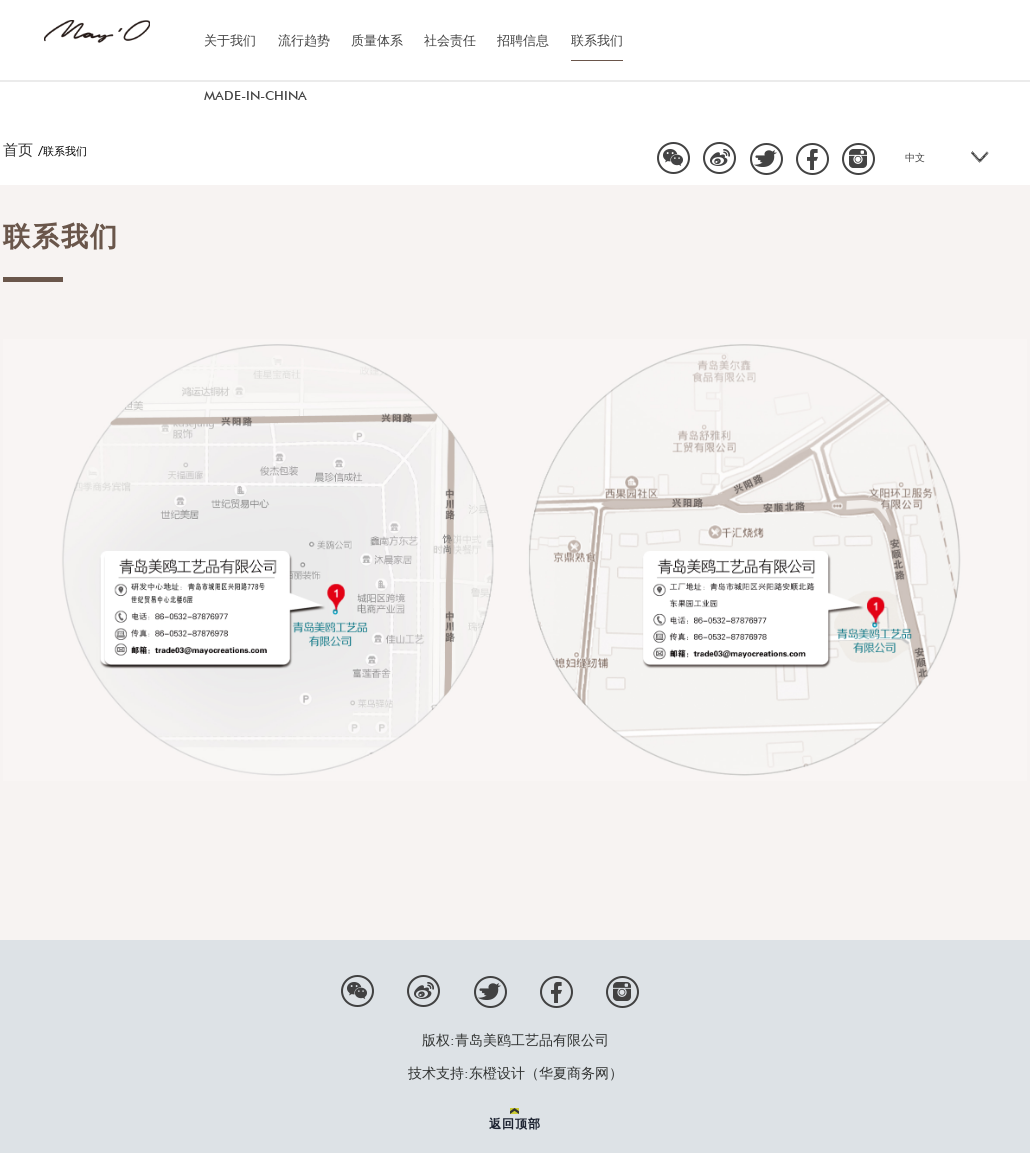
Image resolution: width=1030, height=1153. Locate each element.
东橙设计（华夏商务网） (546, 1073)
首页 (18, 150)
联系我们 (597, 40)
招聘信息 (523, 40)
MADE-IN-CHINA (255, 95)
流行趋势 (304, 40)
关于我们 (230, 40)
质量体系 (377, 40)
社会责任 (450, 40)
